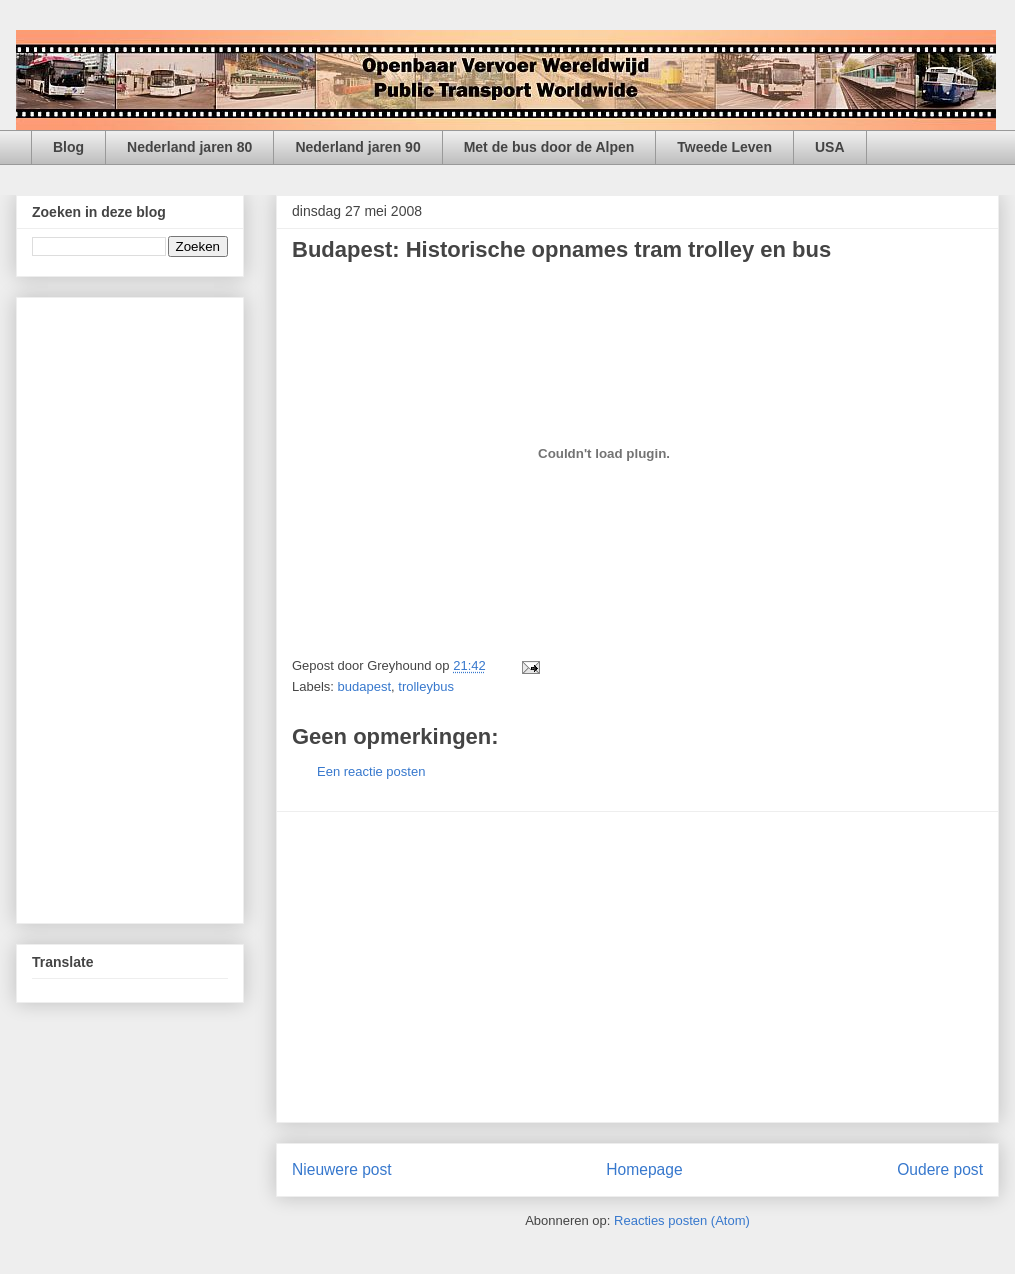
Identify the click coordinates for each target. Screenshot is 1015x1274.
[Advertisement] (638, 967)
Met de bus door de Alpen (549, 147)
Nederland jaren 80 (189, 147)
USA (830, 147)
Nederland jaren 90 (357, 147)
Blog (68, 147)
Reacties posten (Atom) (682, 1220)
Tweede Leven (724, 147)
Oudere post (940, 1169)
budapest (365, 686)
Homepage (644, 1169)
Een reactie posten (371, 771)
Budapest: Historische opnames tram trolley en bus (561, 249)
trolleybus (426, 686)
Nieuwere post (342, 1169)
